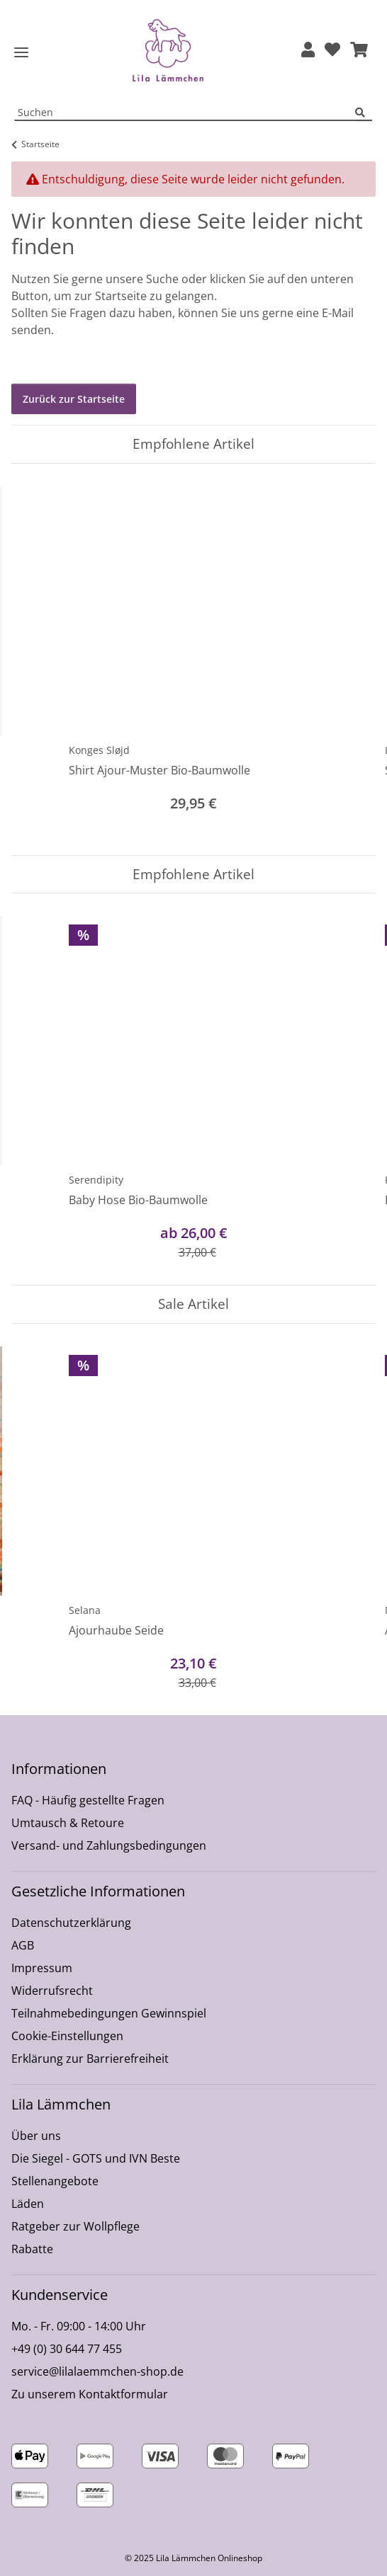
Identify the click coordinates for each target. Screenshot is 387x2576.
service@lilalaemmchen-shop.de (97, 2371)
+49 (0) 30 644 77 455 (66, 2349)
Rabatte (32, 2249)
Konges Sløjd (99, 750)
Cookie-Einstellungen (67, 2036)
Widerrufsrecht (52, 1990)
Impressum (41, 1968)
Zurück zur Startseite (74, 399)
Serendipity (96, 1179)
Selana (85, 1610)
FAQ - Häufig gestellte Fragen (87, 1800)
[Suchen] (363, 113)
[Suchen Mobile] (185, 113)
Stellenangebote (55, 2181)
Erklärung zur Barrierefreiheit (90, 2058)
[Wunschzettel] (332, 50)
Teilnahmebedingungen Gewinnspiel (108, 2013)
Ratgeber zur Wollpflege (75, 2226)
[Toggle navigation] (21, 53)
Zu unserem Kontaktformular (89, 2394)
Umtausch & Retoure (67, 1823)
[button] (308, 50)
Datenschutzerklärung (71, 1922)
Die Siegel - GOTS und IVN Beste (95, 2158)
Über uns (36, 2135)
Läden (27, 2203)
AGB (22, 1945)
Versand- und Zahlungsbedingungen (108, 1845)
